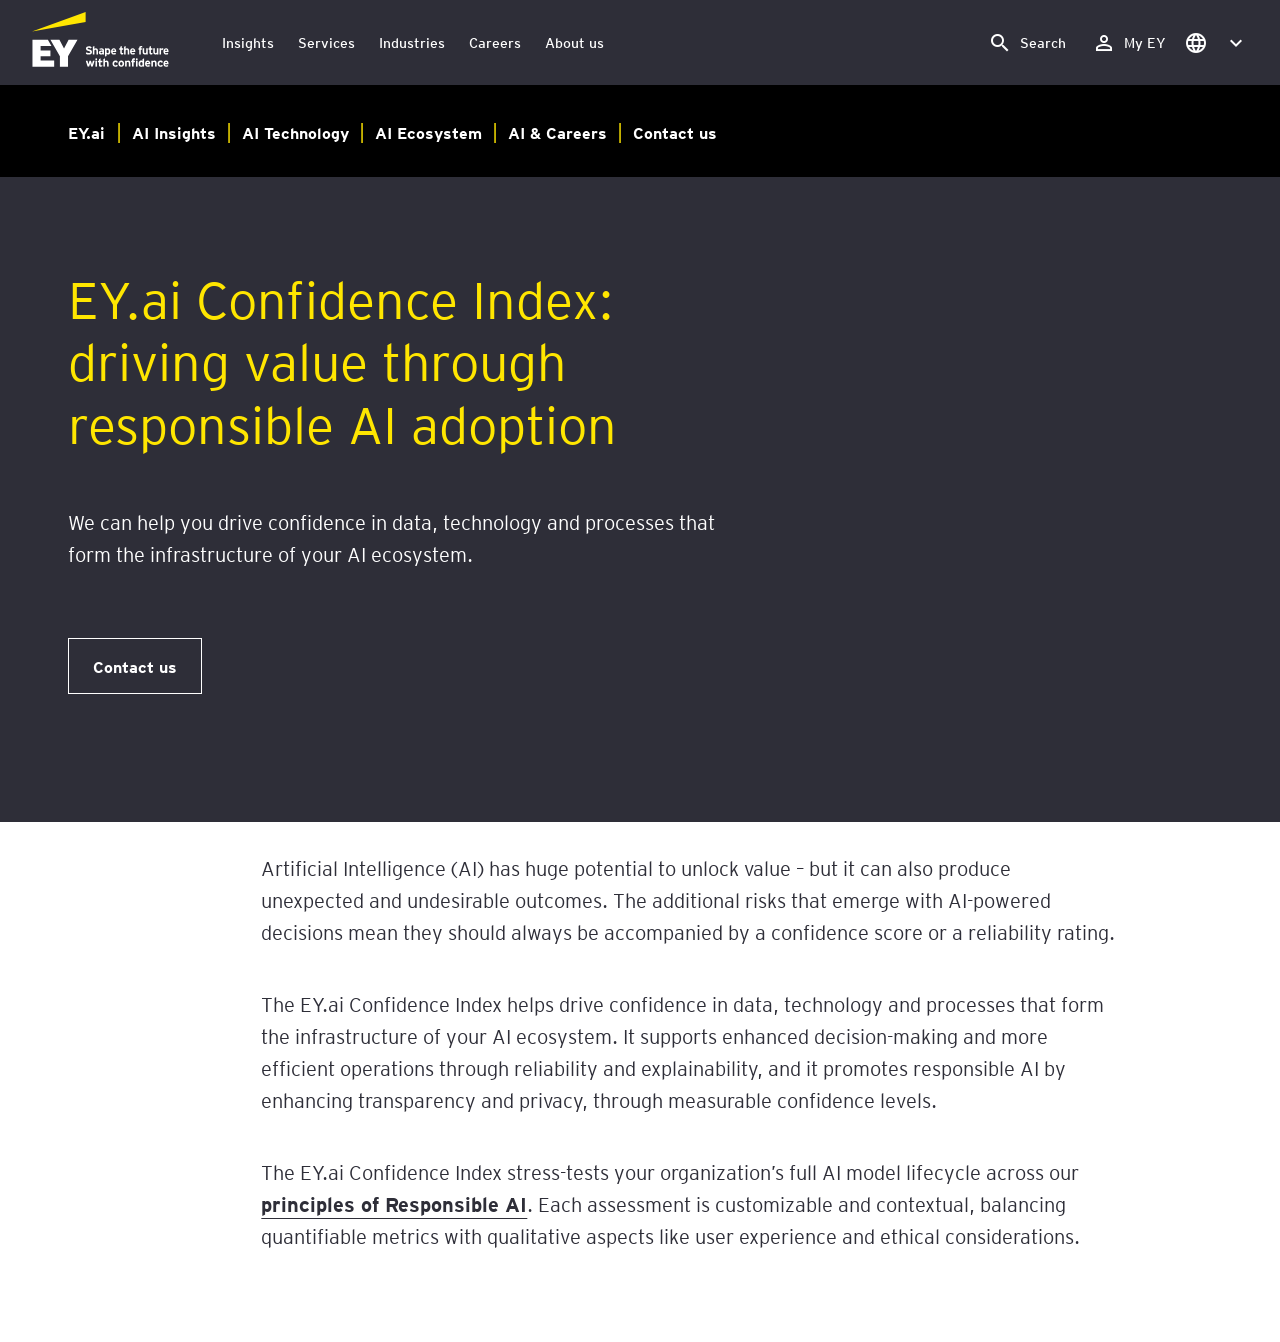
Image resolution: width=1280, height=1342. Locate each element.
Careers (495, 42)
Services (326, 42)
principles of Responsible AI (394, 1204)
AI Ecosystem (428, 132)
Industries (412, 42)
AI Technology (295, 132)
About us (574, 42)
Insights (248, 42)
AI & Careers (557, 132)
